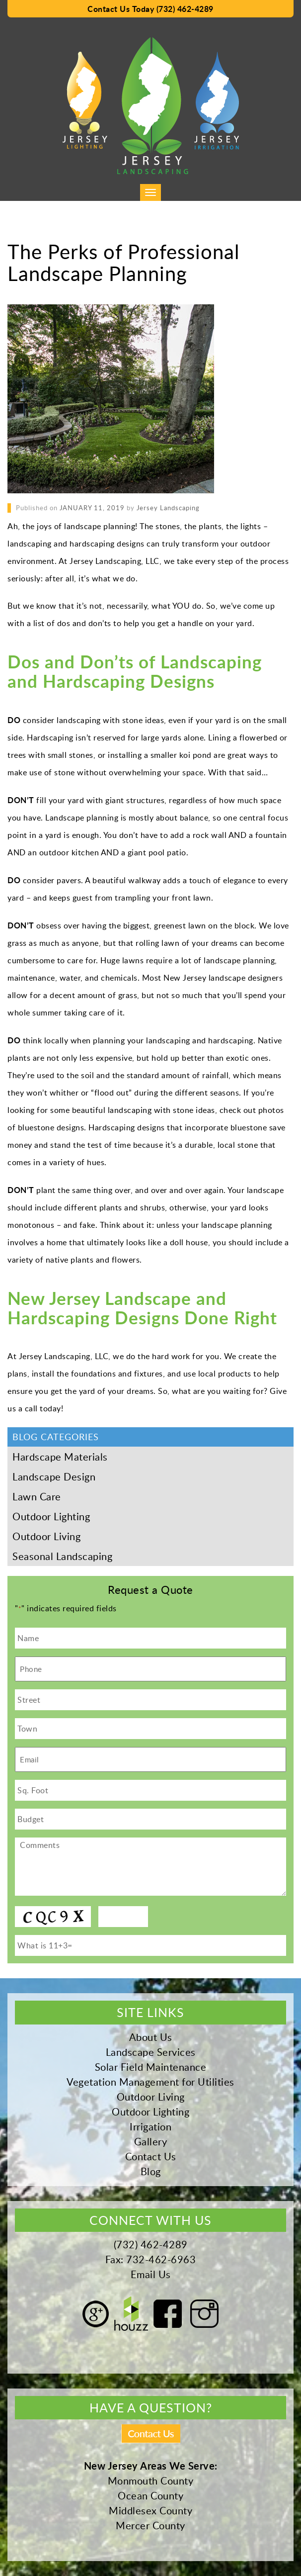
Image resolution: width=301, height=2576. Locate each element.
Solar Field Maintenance (151, 2067)
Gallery (150, 2141)
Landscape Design (53, 1476)
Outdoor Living (46, 1536)
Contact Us (150, 2156)
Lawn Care (36, 1496)
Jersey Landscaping (168, 507)
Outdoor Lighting (51, 1516)
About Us (150, 2037)
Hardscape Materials (60, 1457)
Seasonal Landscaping (62, 1556)
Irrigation (150, 2126)
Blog (151, 2171)
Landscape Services (151, 2052)
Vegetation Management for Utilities (150, 2082)
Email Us (151, 2274)
